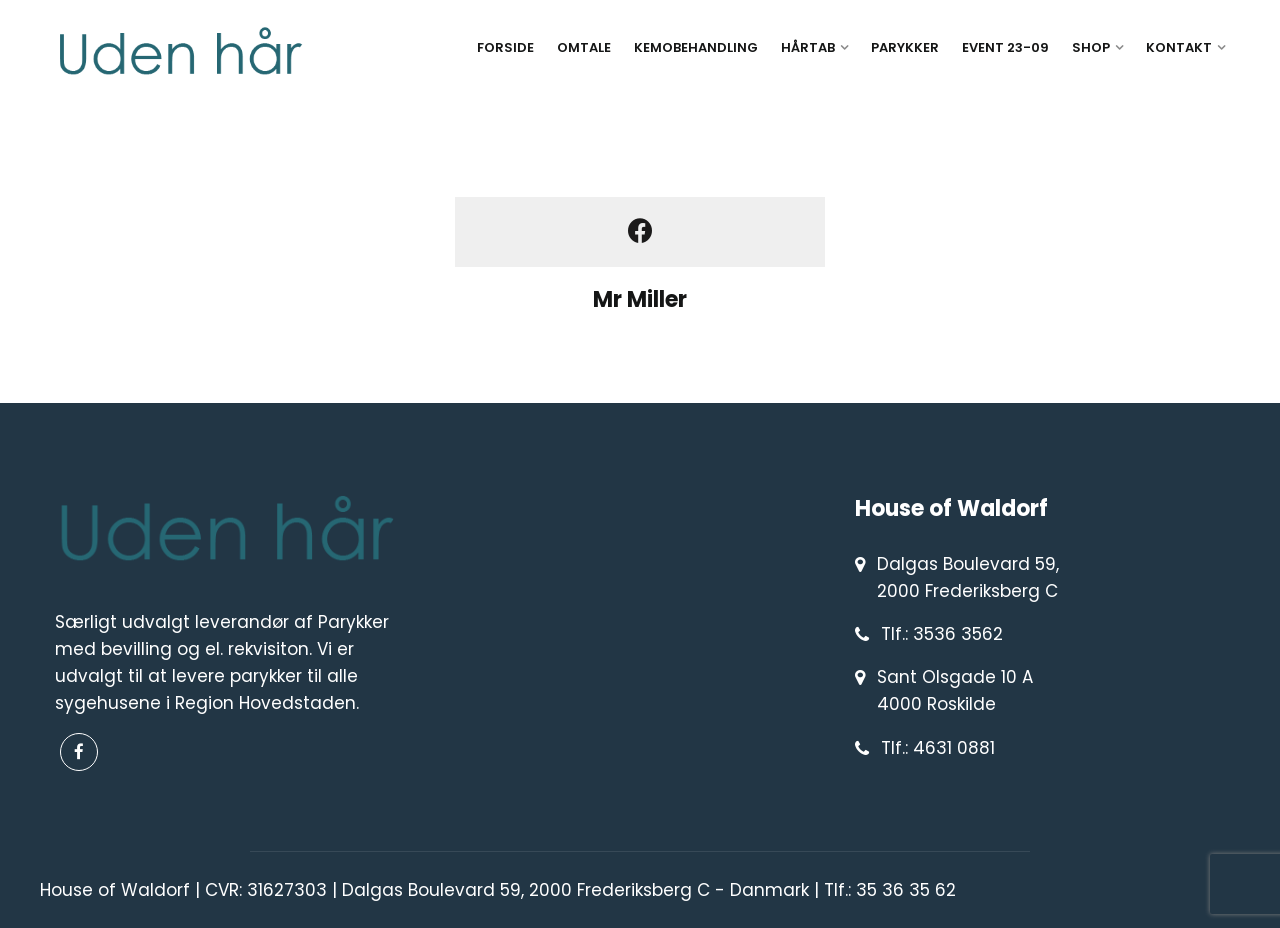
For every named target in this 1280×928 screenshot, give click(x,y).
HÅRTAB (808, 47)
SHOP (1091, 47)
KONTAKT (1179, 47)
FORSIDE (505, 47)
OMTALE (584, 47)
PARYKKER (905, 47)
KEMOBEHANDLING (696, 47)
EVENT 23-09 (1005, 47)
